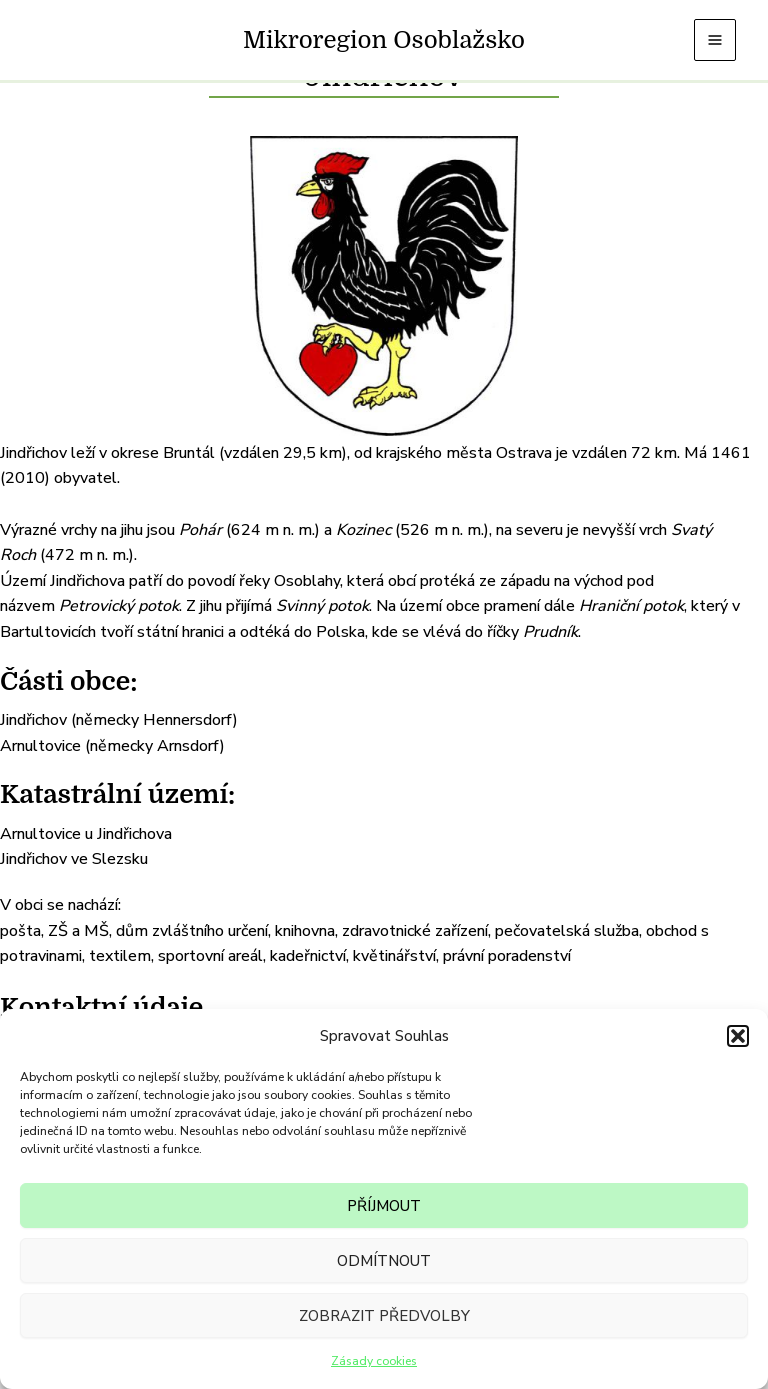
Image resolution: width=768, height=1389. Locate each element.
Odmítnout (384, 1261)
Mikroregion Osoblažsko (384, 40)
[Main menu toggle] (715, 40)
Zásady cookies (374, 1361)
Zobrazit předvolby (384, 1316)
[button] (738, 1036)
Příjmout (384, 1206)
